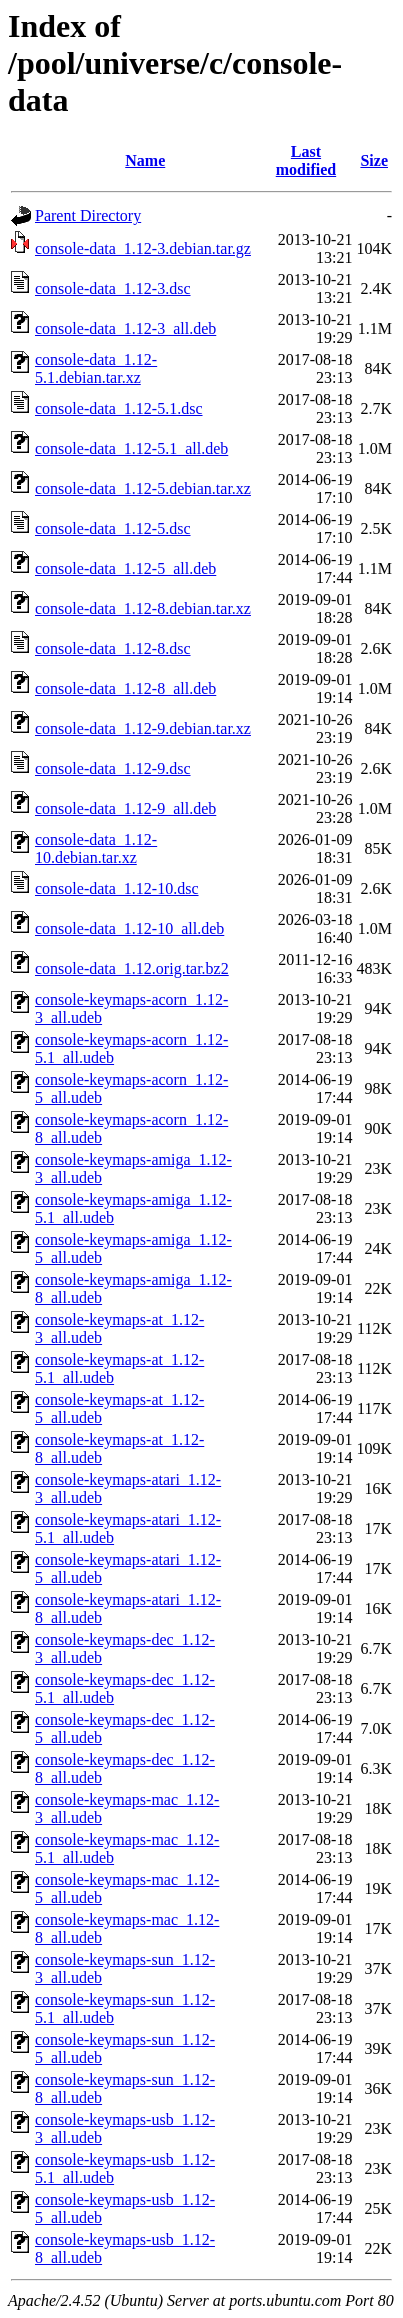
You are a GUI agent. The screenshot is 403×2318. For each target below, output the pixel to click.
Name (145, 160)
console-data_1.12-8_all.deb (125, 688)
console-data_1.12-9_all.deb (125, 808)
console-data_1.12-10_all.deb (129, 928)
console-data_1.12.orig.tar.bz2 (132, 968)
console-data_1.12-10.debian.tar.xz (96, 848)
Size (374, 160)
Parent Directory (88, 215)
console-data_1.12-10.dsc (117, 888)
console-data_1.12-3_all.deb (125, 328)
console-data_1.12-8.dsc (113, 648)
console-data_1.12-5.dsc (113, 528)
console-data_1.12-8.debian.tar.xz (143, 608)
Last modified (306, 160)
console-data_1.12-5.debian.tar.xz (143, 488)
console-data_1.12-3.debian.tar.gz (143, 248)
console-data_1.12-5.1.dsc (119, 408)
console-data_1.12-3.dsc (113, 288)
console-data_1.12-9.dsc (113, 768)
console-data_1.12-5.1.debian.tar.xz (96, 368)
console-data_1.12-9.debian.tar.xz (143, 728)
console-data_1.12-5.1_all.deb (131, 448)
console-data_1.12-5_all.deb (125, 568)
